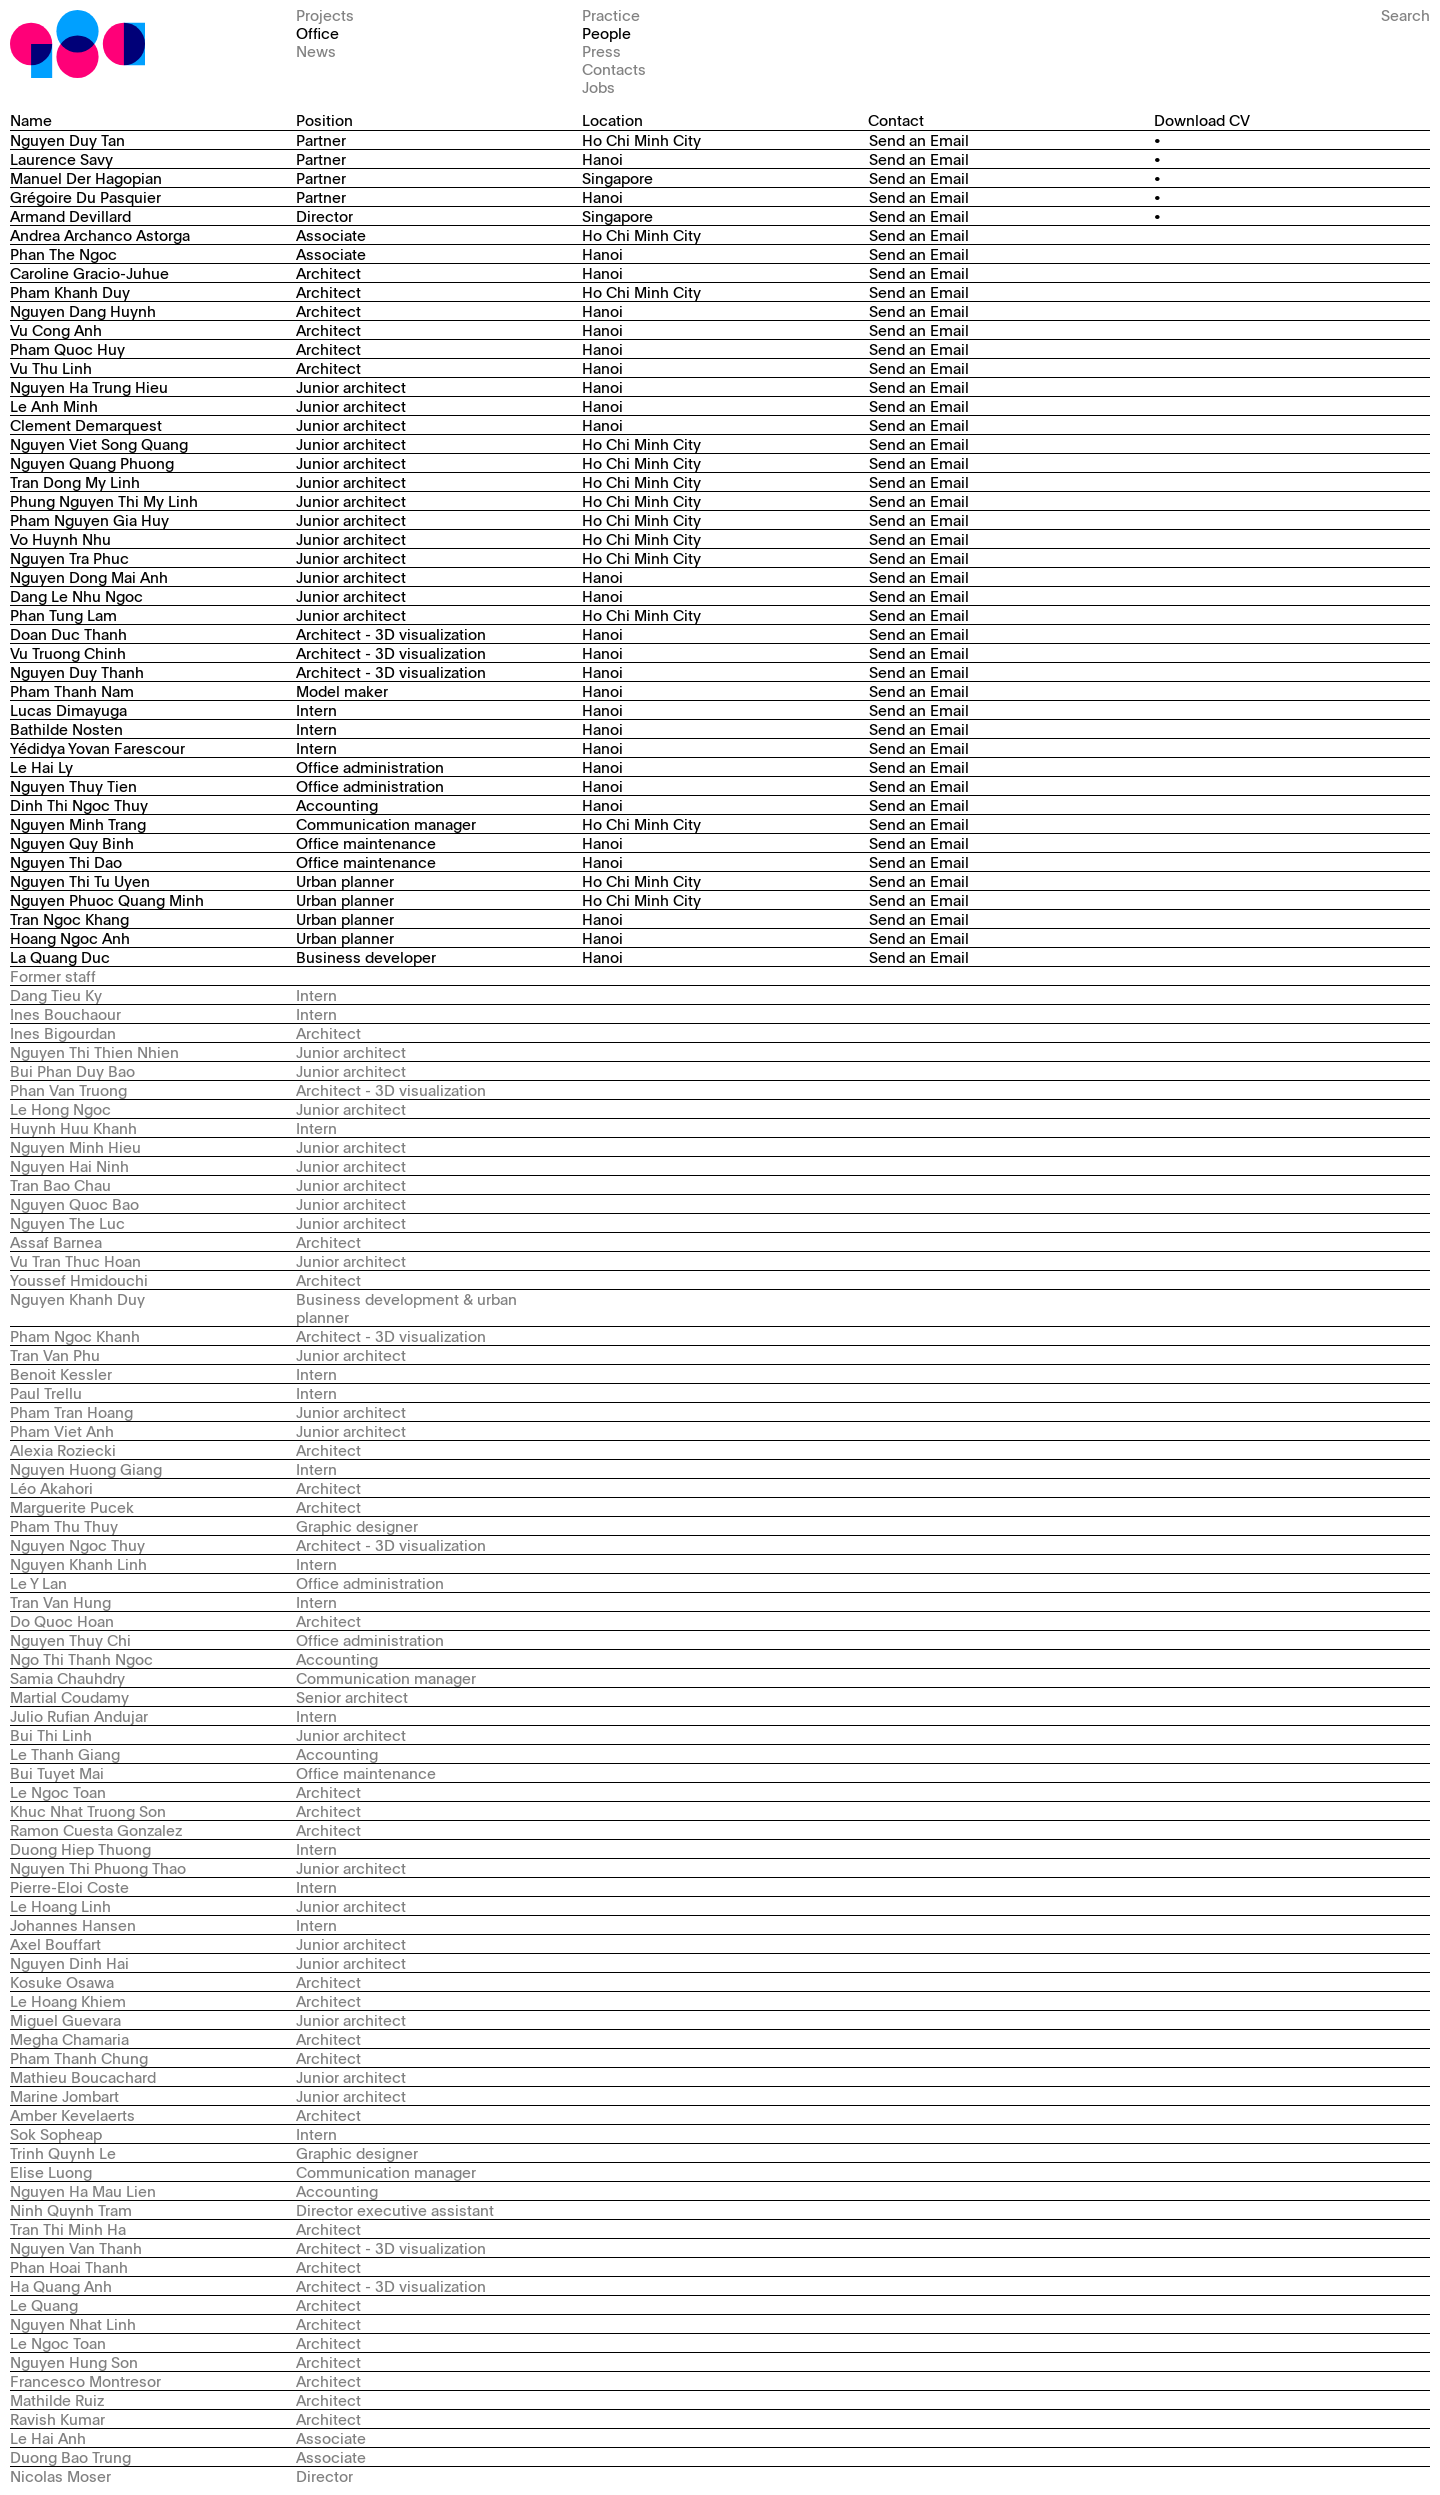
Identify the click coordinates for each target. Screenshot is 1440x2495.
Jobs (598, 86)
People (606, 32)
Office (317, 32)
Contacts (614, 68)
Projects (325, 14)
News (316, 50)
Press (601, 50)
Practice (611, 14)
